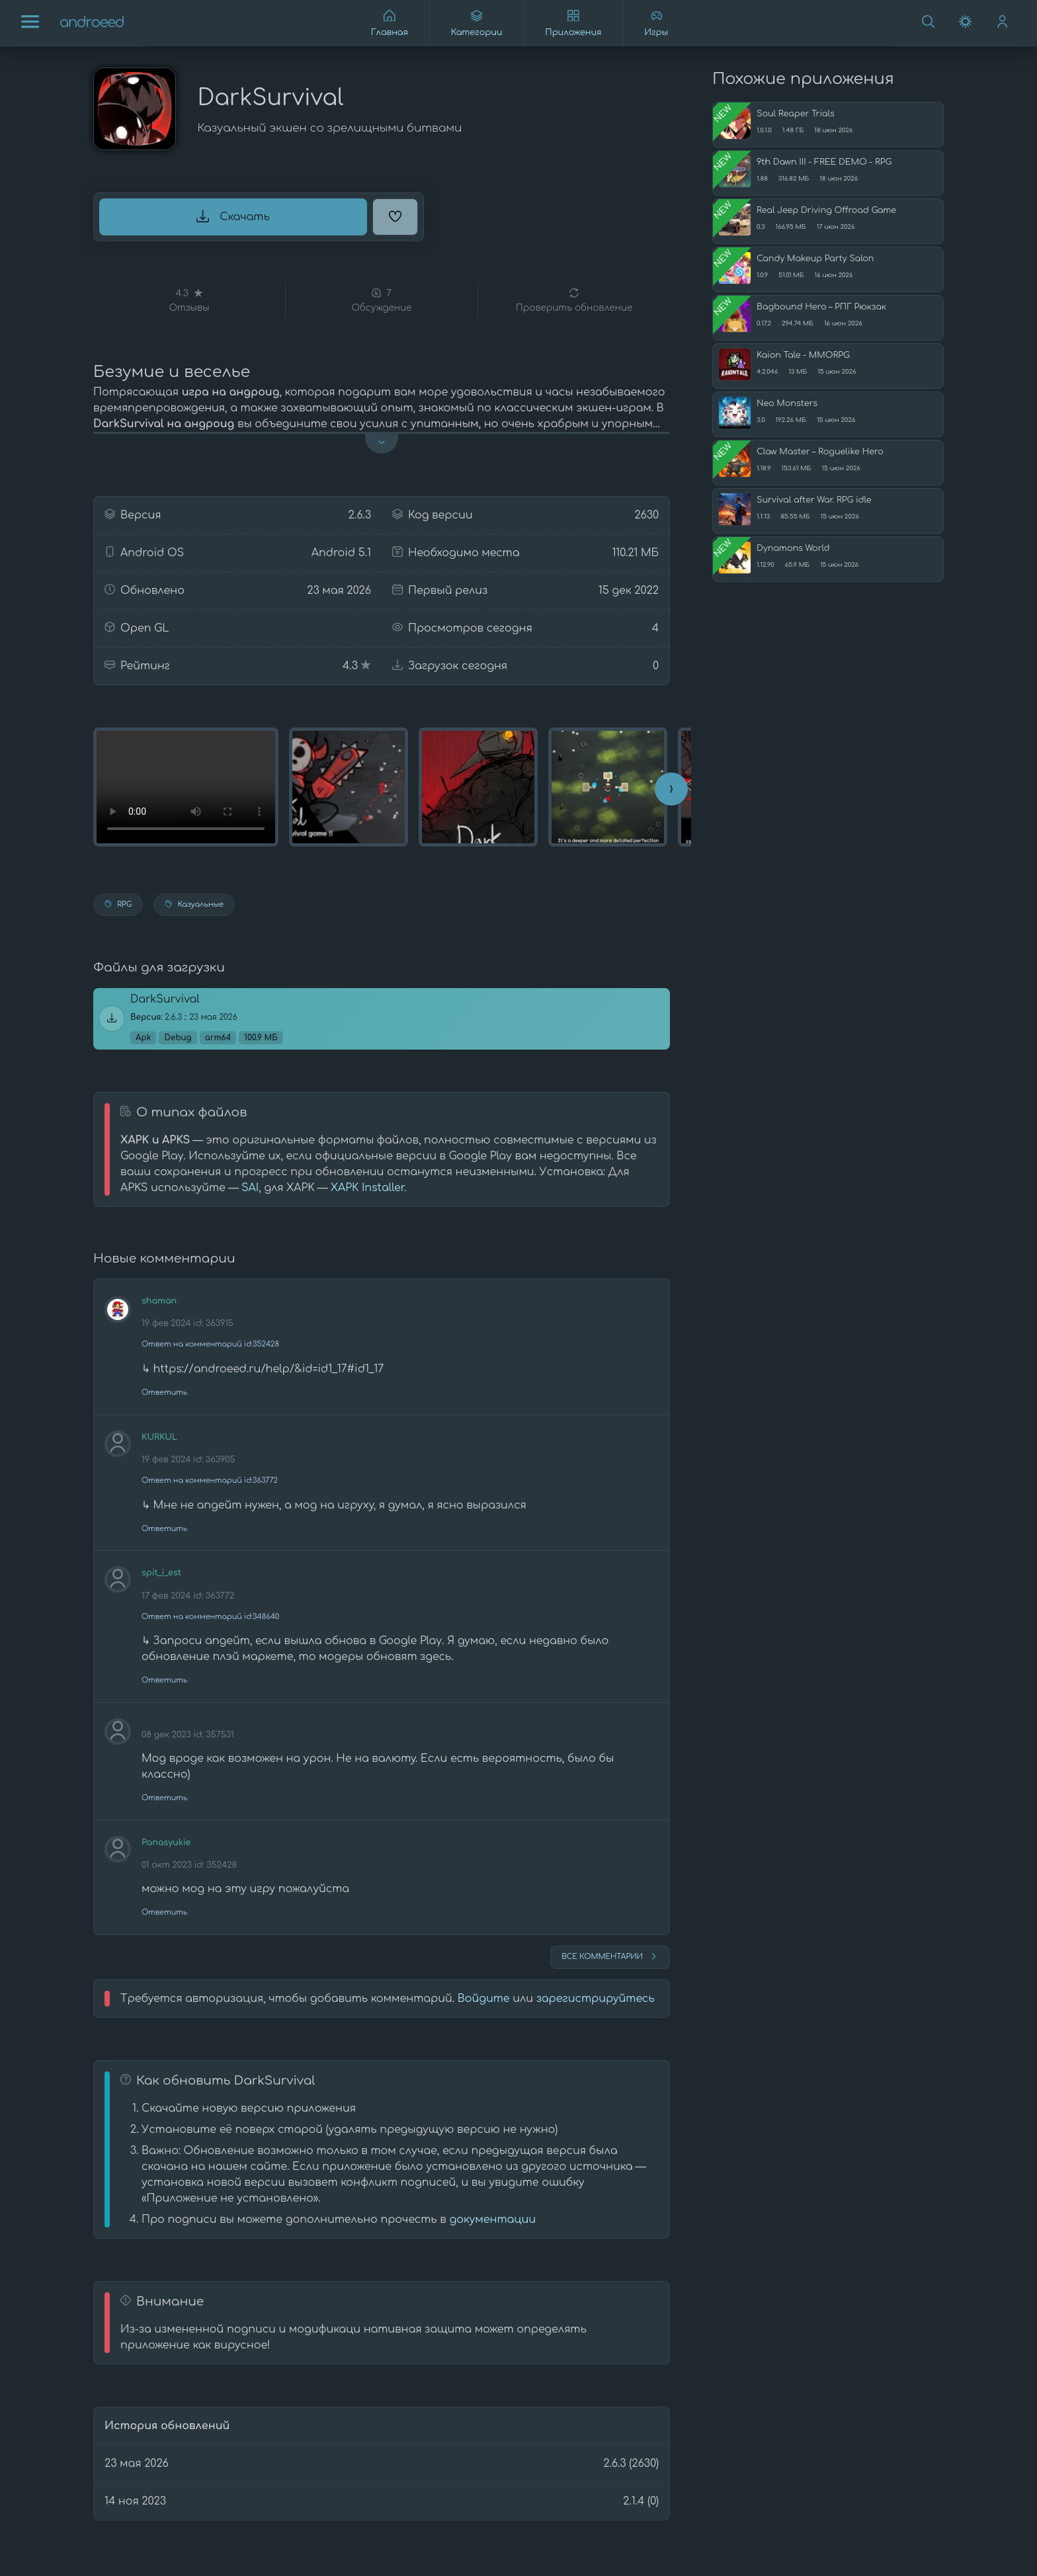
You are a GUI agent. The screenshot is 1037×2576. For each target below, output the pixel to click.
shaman (159, 1301)
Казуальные (194, 904)
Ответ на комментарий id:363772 (210, 1480)
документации (492, 2219)
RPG (118, 904)
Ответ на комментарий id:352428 (210, 1344)
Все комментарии (610, 1956)
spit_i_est (161, 1572)
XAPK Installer (367, 1188)
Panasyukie (166, 1842)
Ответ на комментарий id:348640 (210, 1616)
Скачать (233, 216)
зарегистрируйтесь (595, 1999)
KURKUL (159, 1437)
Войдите (484, 1999)
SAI (250, 1188)
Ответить (164, 1392)
